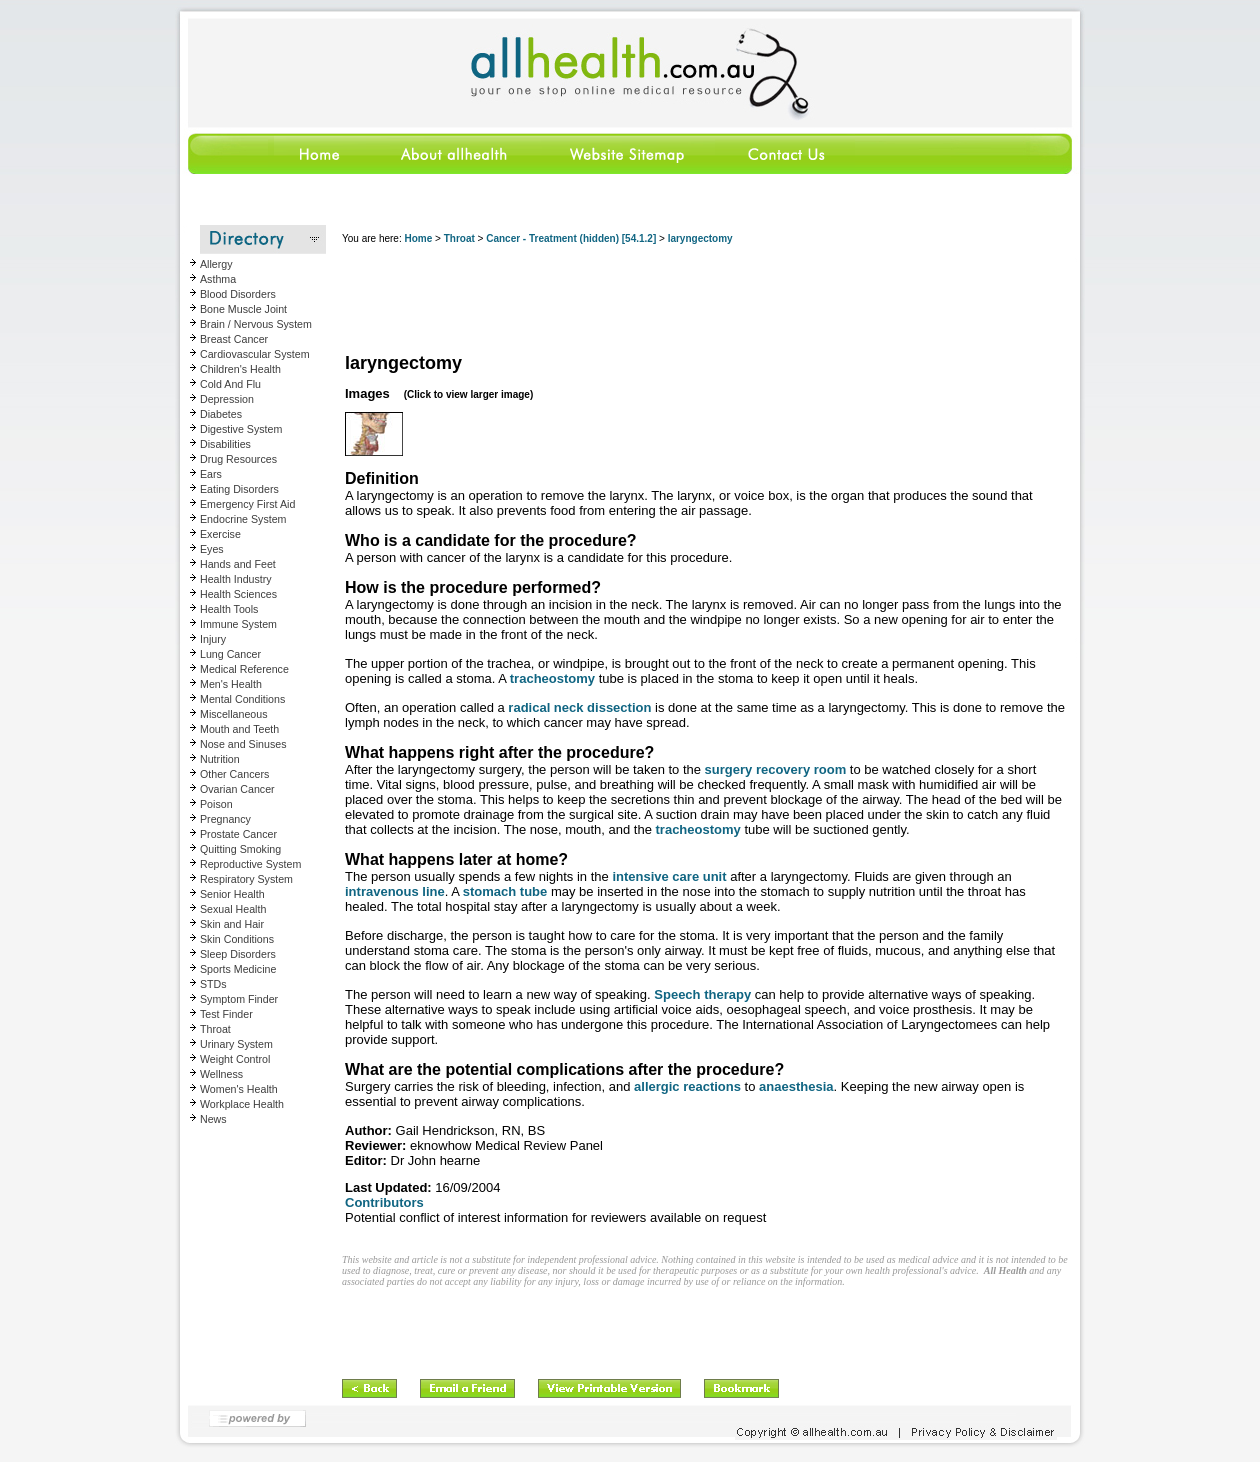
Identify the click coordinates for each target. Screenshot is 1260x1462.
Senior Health (232, 894)
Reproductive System (250, 864)
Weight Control (235, 1059)
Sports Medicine (238, 969)
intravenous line (395, 891)
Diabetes (221, 414)
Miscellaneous (234, 714)
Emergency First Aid (247, 504)
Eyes (212, 549)
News (213, 1119)
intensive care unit (669, 876)
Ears (211, 474)
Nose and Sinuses (243, 744)
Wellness (221, 1074)
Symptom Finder (239, 999)
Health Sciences (238, 594)
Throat (215, 1029)
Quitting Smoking (240, 849)
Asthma (218, 279)
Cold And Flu (230, 384)
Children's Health (240, 369)
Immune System (238, 624)
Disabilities (225, 444)
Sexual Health (233, 909)
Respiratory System (246, 879)
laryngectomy (700, 238)
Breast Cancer (234, 339)
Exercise (220, 534)
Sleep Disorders (238, 954)
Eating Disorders (239, 489)
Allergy (216, 264)
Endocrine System (243, 519)
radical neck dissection (579, 707)
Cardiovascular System (255, 354)
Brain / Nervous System (256, 324)
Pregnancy (225, 819)
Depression (227, 399)
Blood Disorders (238, 294)
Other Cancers (234, 774)
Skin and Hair (232, 924)
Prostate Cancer (238, 834)
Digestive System (241, 429)
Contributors (384, 1202)
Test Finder (226, 1014)
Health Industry (236, 579)
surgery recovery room (776, 769)
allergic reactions (687, 1086)
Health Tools (229, 609)
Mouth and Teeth (239, 729)
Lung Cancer (230, 654)
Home (418, 238)
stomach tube (505, 891)
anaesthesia (796, 1086)
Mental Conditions (242, 699)
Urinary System (236, 1044)
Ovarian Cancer (237, 789)
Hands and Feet (238, 564)
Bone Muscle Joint (243, 309)
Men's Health (231, 684)
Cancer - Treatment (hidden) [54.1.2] (571, 238)
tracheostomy (552, 678)
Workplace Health (242, 1104)
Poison (216, 804)
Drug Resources (238, 459)
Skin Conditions (237, 939)
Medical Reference (244, 669)
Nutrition (220, 759)
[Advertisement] (706, 300)
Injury (213, 639)
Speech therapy (702, 994)
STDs (213, 984)
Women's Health (239, 1089)
